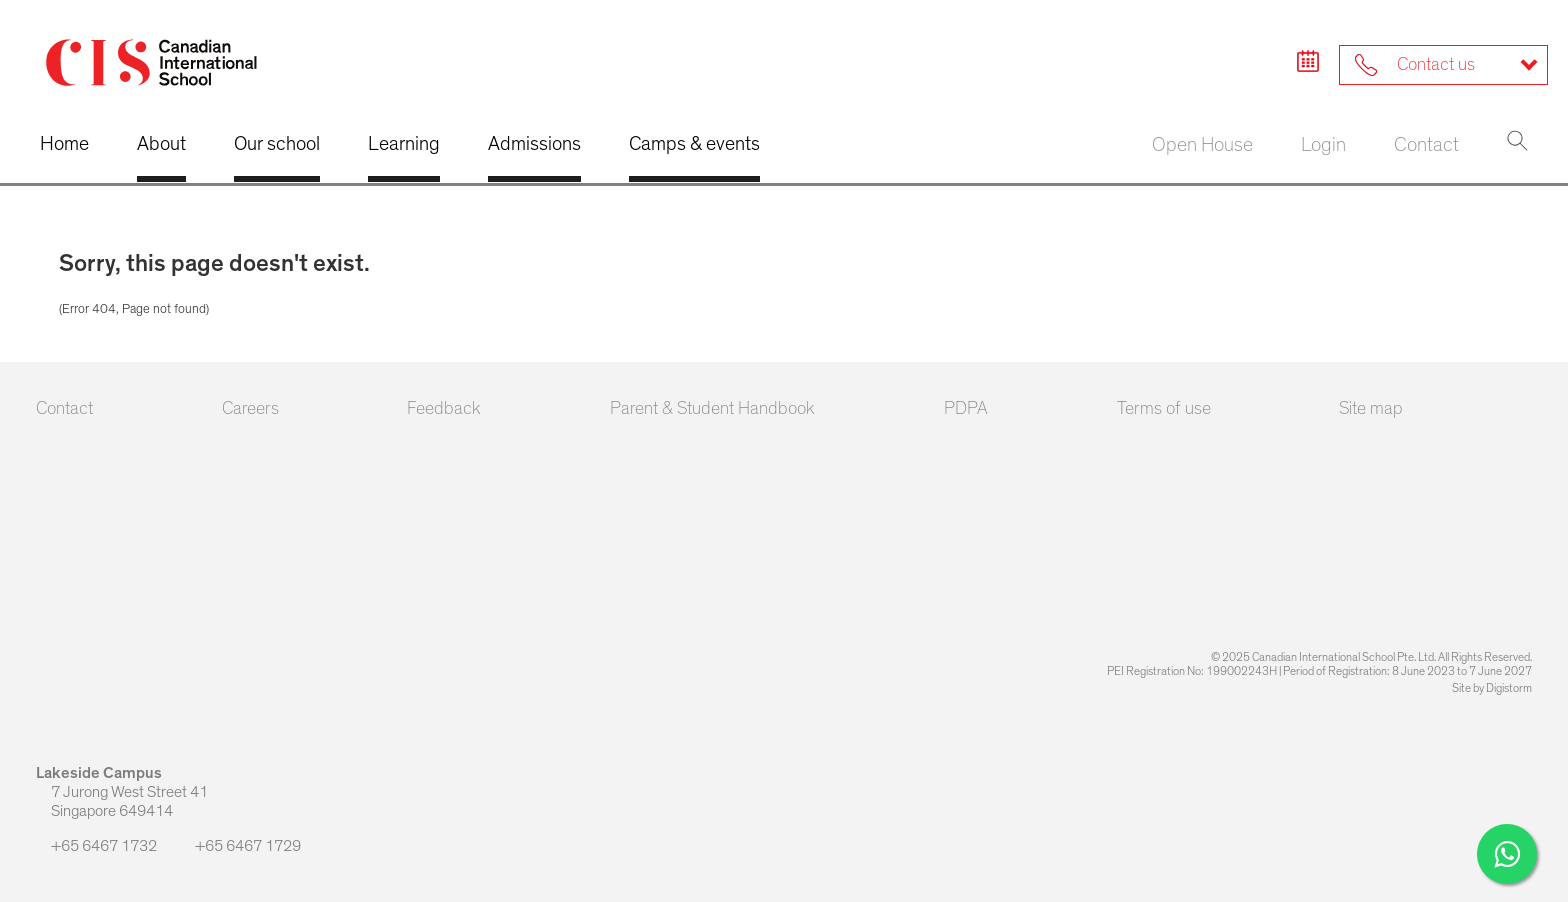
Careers (250, 409)
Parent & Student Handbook (712, 409)
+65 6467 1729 (240, 845)
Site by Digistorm (1492, 688)
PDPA (966, 409)
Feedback (444, 409)
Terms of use (1164, 409)
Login (1323, 145)
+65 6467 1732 (98, 846)
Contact (1426, 145)
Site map (1371, 409)
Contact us (1415, 65)
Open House (1202, 145)
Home (64, 144)
